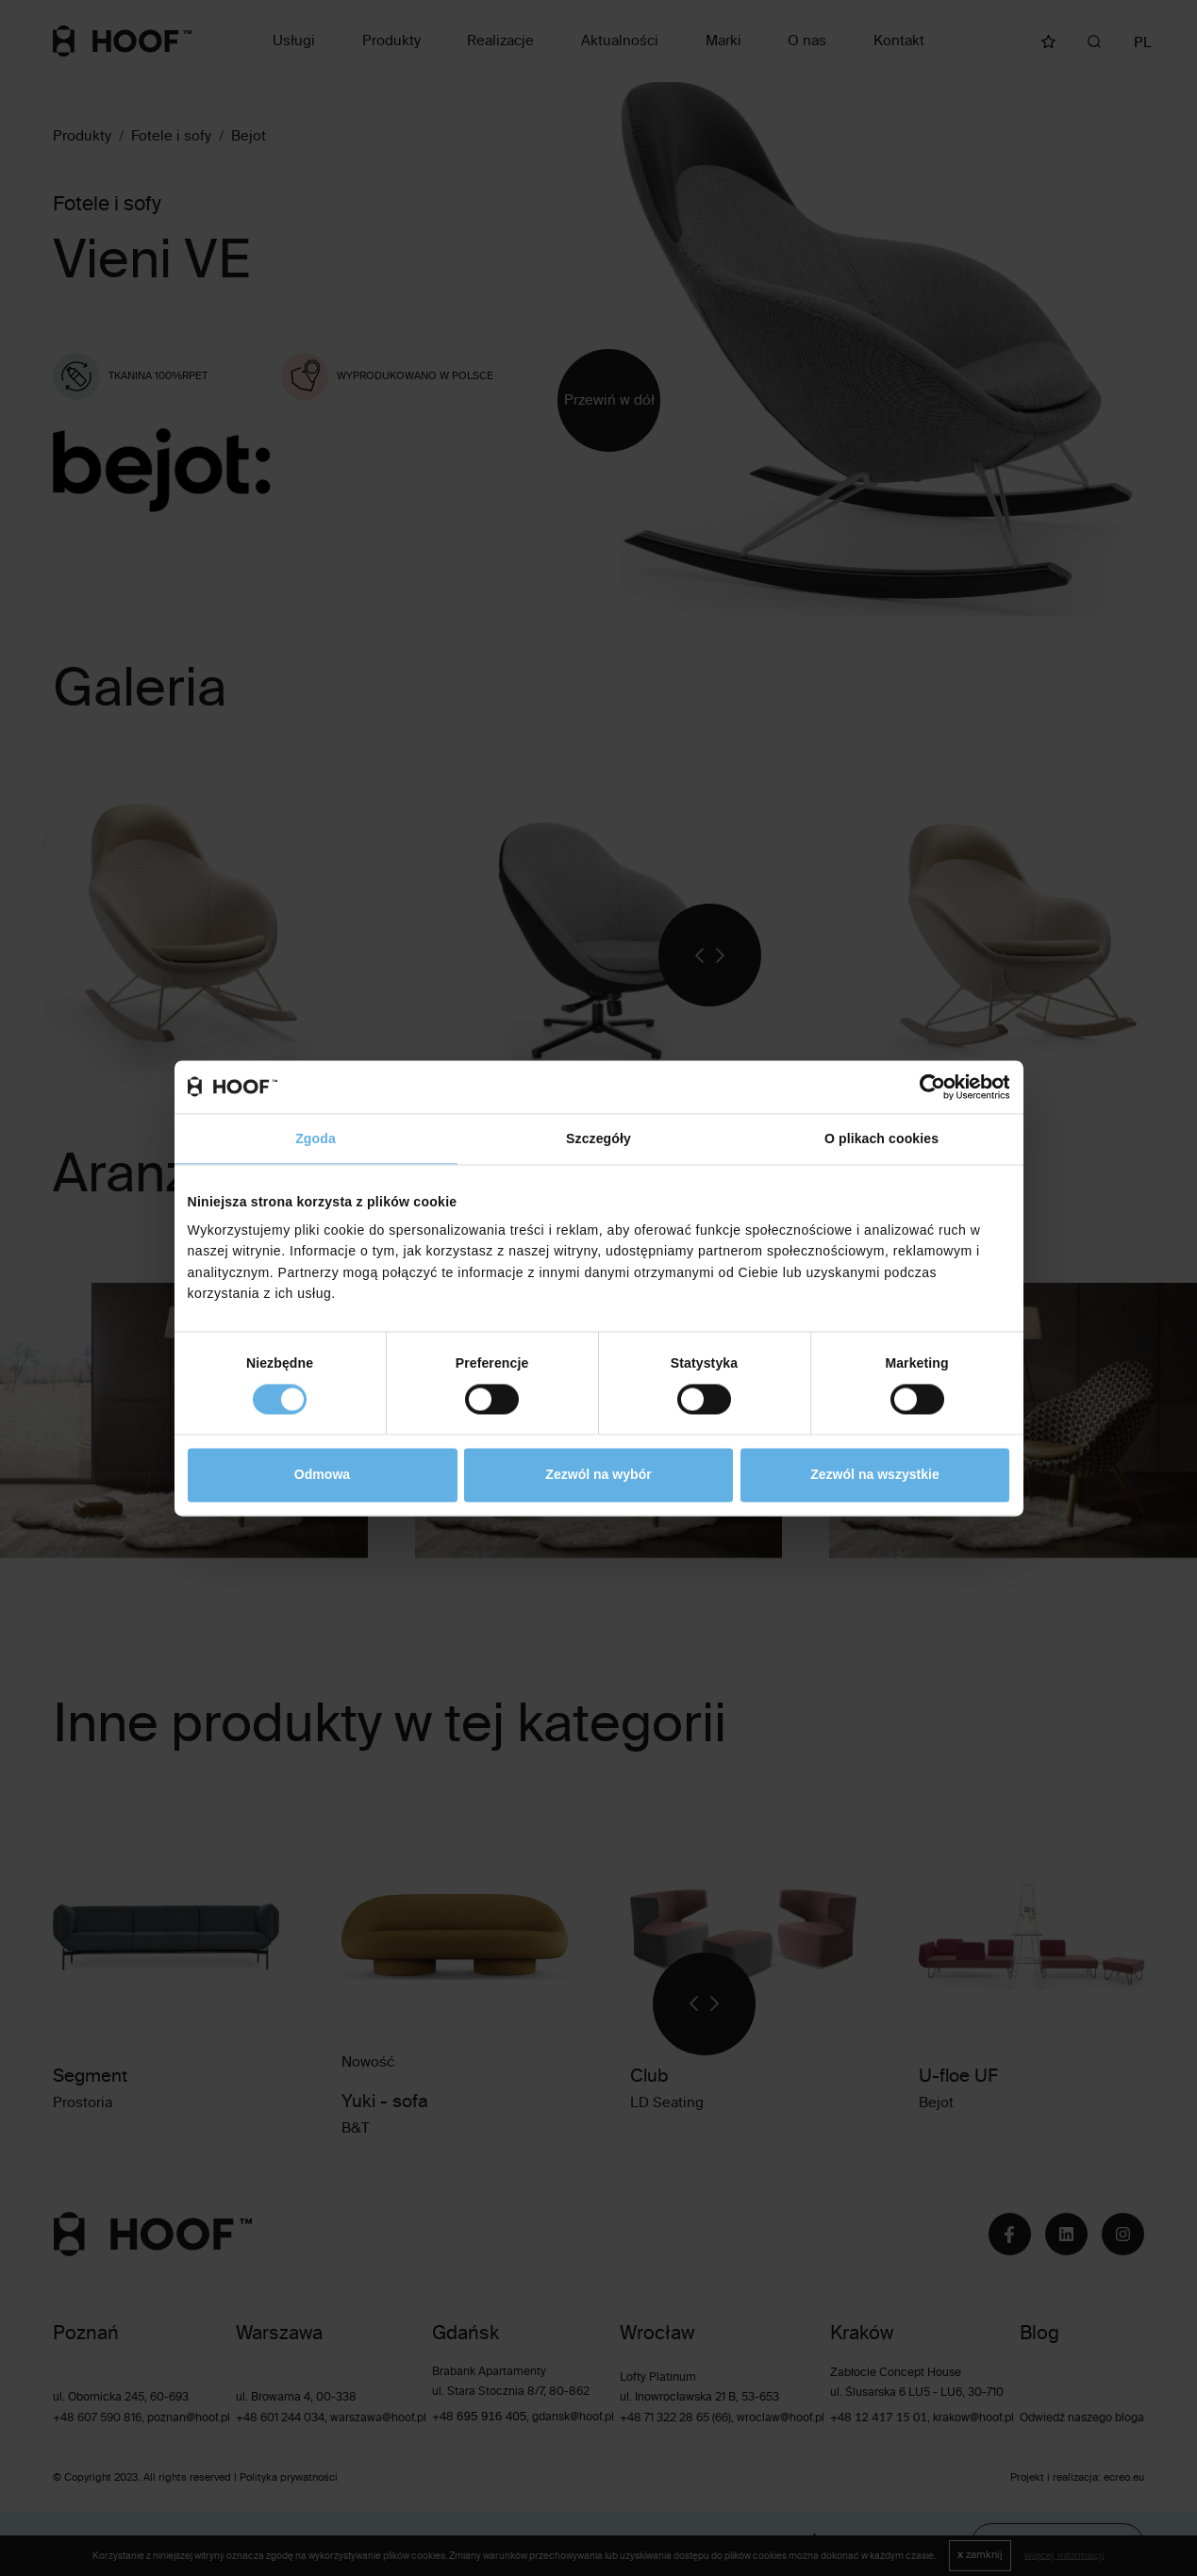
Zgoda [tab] (315, 1138)
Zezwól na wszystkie (874, 1475)
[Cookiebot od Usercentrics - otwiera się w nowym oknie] (926, 1086)
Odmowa (322, 1475)
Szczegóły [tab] (598, 1138)
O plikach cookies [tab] (881, 1138)
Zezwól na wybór (598, 1475)
